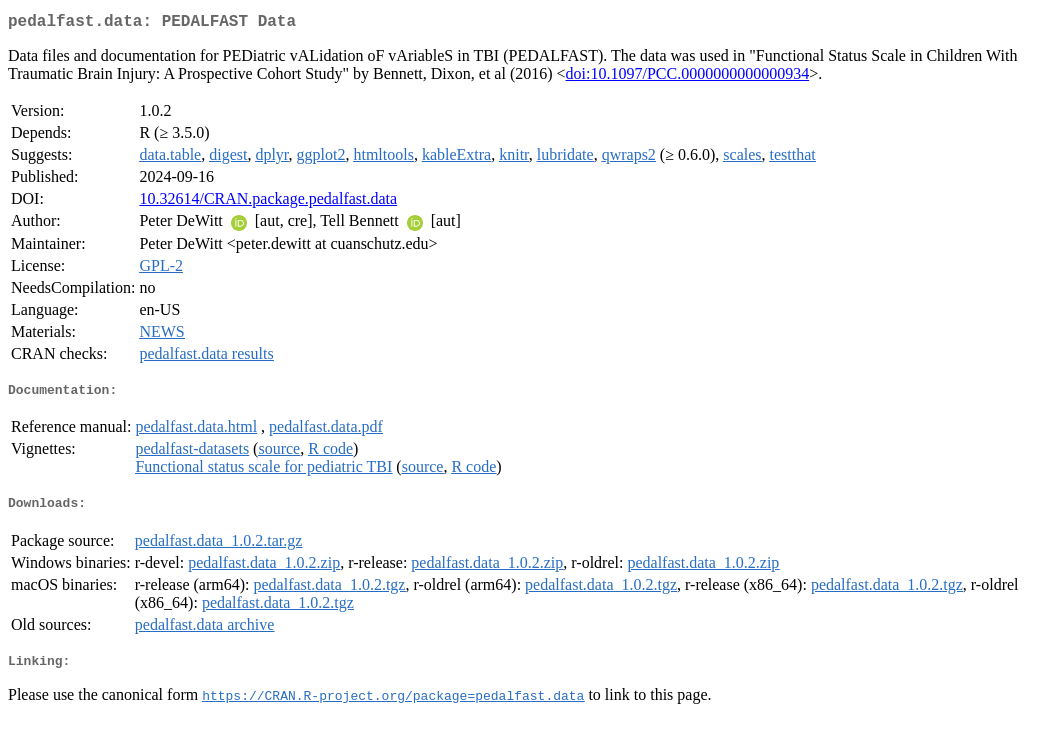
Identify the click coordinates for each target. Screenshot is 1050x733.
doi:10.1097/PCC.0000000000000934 (688, 77)
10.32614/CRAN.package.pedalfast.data (268, 202)
